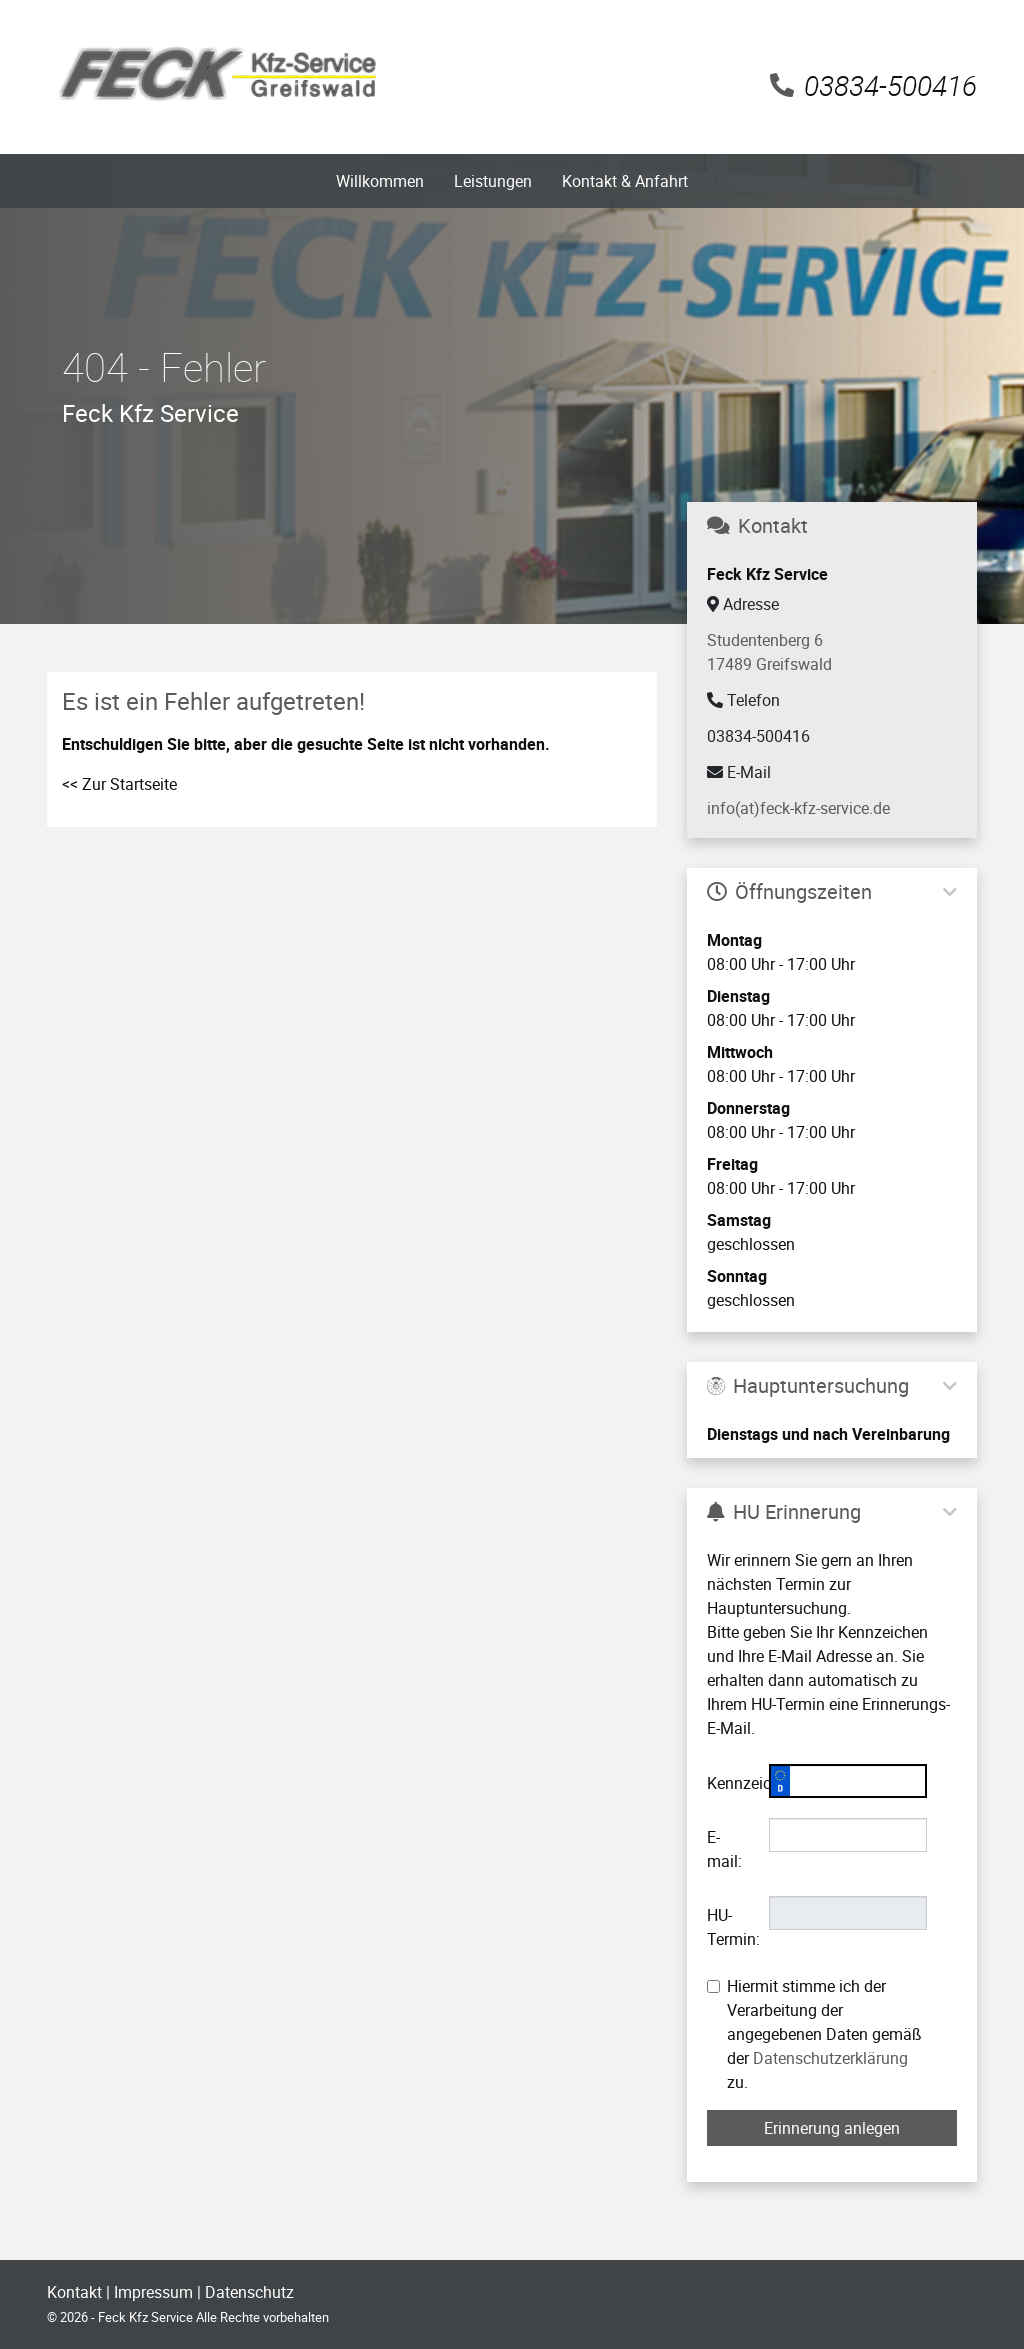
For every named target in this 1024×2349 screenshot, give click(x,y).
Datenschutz (249, 2292)
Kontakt (74, 2292)
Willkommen (380, 181)
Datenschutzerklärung (830, 2058)
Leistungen (493, 181)
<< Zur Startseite (119, 784)
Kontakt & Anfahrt (625, 181)
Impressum (153, 2292)
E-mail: (724, 1849)
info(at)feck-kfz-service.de (798, 808)
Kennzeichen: (730, 1783)
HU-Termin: (730, 1927)
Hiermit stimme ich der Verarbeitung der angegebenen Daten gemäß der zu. (814, 2034)
